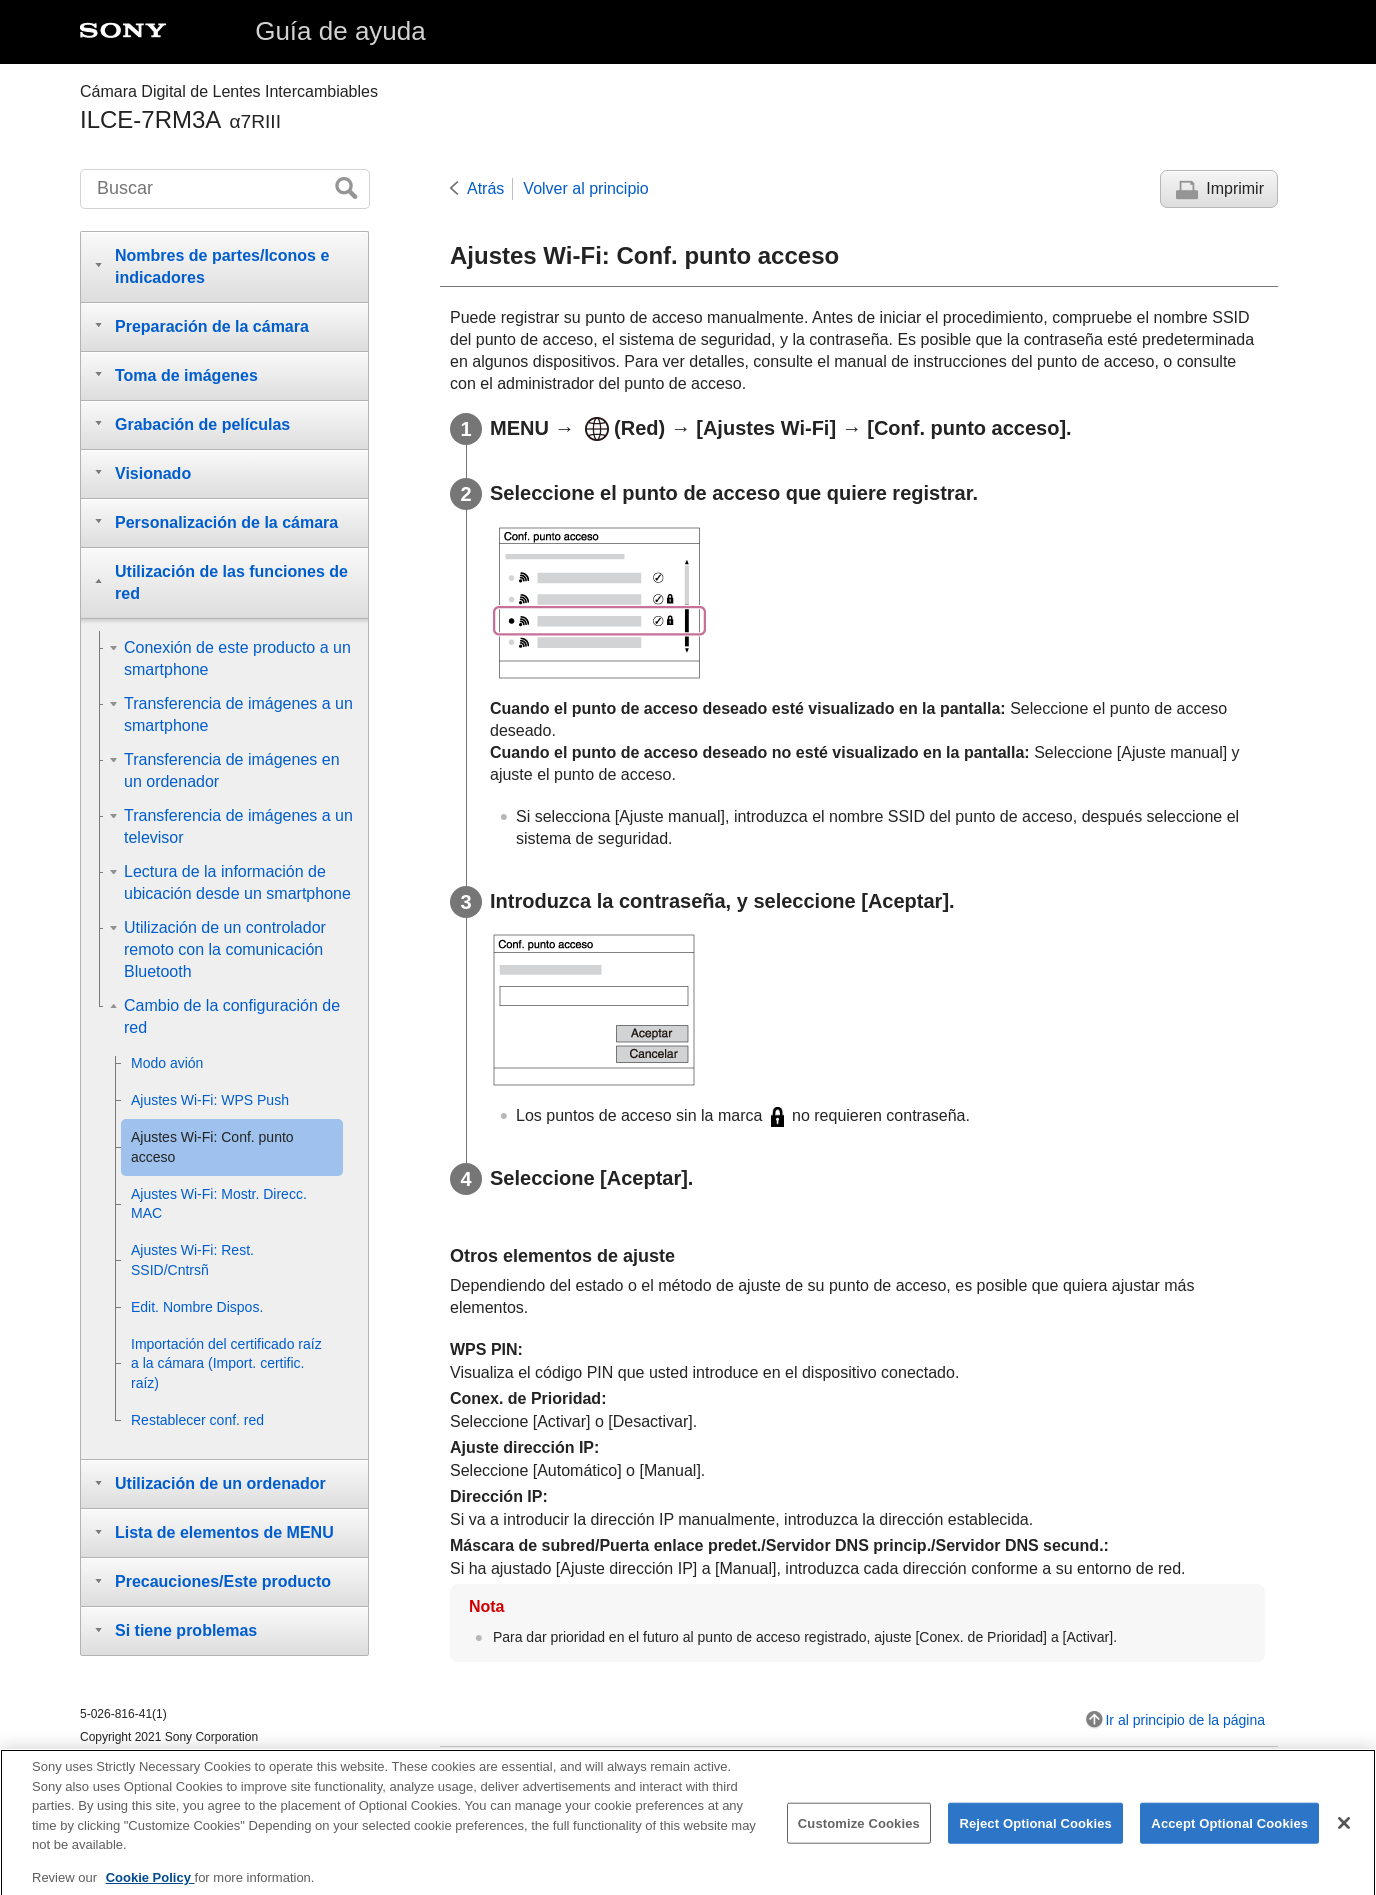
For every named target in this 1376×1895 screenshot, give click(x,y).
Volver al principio (585, 188)
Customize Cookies (859, 1834)
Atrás (485, 188)
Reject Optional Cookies (1035, 1834)
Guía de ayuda (340, 31)
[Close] (1344, 1834)
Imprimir (1235, 188)
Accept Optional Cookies (1229, 1834)
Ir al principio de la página (1185, 1720)
